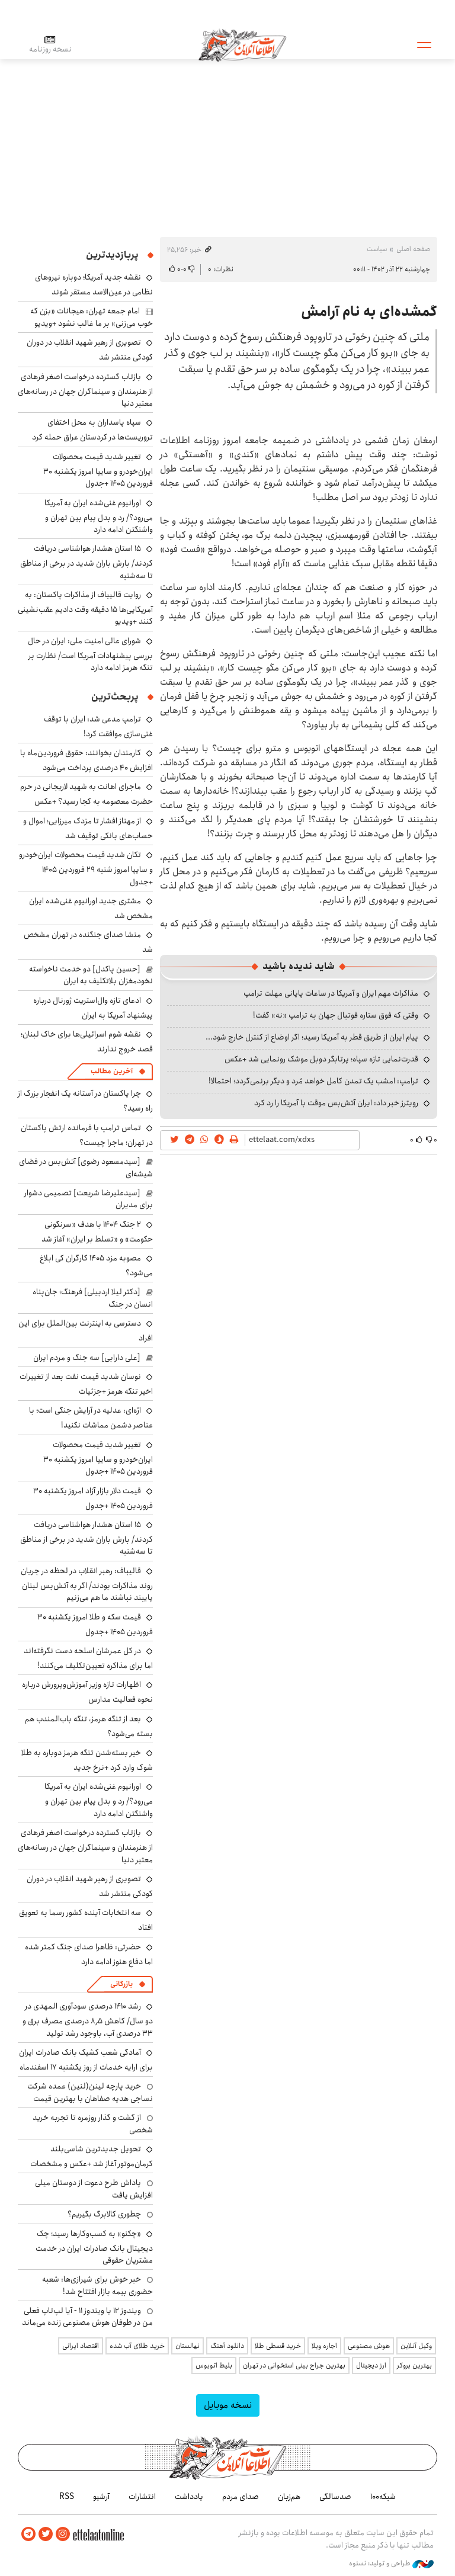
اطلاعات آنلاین (242, 44)
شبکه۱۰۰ (383, 2496)
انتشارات (142, 2496)
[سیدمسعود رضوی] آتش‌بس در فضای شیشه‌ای (86, 1167)
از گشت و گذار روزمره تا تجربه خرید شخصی (93, 2123)
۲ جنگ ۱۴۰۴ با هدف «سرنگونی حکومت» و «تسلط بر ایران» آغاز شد (97, 1232)
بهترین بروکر (414, 2365)
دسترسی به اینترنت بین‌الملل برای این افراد (85, 1331)
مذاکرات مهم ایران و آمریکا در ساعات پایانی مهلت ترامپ (330, 993)
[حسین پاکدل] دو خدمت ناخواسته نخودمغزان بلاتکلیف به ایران (91, 975)
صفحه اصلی (413, 249)
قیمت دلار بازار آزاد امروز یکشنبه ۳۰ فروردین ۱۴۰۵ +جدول (93, 1498)
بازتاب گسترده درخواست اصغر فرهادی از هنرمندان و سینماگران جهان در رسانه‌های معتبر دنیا (85, 390)
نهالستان (187, 2346)
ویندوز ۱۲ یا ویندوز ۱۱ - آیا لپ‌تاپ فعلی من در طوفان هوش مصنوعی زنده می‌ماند (87, 2316)
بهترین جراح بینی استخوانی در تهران (294, 2365)
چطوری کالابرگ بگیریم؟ (104, 2214)
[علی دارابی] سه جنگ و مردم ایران (86, 1357)
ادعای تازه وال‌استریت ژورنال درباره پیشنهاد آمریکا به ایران (93, 1008)
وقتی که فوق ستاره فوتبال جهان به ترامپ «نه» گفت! (335, 1015)
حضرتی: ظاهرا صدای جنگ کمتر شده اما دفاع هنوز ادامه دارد (89, 1954)
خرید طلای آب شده (137, 2346)
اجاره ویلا (324, 2346)
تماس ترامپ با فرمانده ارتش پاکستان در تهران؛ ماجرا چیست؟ (87, 1135)
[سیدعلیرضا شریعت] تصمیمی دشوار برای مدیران (88, 1198)
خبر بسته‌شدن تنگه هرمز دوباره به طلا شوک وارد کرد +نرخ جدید (87, 1760)
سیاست (377, 249)
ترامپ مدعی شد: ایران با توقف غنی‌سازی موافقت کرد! (98, 726)
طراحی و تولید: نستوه (391, 2563)
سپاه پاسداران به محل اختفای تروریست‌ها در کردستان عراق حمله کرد (92, 430)
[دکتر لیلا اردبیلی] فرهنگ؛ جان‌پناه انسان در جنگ (93, 1297)
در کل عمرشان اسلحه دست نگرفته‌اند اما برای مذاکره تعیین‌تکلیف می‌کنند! (88, 1658)
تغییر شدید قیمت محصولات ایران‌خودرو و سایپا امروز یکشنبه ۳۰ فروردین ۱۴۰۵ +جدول (98, 470)
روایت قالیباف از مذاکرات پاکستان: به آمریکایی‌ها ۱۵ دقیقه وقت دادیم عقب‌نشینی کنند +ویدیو (85, 608)
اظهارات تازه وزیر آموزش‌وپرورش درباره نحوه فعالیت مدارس (87, 1692)
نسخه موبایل (228, 2405)
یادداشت (189, 2496)
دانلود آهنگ (227, 2346)
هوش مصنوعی (369, 2346)
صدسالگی (335, 2496)
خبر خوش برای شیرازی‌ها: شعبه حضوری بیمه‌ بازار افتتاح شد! (97, 2285)
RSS (66, 2496)
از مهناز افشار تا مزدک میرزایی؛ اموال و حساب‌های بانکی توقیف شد (88, 828)
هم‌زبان (289, 2496)
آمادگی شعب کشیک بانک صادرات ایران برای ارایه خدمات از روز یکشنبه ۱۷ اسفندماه (86, 2060)
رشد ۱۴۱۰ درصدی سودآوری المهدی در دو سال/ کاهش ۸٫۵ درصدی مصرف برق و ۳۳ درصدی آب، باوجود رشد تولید (88, 2019)
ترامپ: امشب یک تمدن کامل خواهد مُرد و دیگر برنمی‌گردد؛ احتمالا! (313, 1080)
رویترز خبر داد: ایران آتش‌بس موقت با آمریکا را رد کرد (336, 1102)
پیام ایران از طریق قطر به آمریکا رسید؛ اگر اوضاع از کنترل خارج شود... (312, 1037)
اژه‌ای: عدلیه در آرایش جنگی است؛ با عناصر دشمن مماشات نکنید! (91, 1418)
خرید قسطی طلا (278, 2346)
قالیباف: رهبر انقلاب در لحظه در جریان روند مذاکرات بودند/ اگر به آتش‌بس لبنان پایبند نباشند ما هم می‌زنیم (87, 1584)
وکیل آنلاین (416, 2346)
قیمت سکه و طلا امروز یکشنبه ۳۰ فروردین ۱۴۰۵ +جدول (95, 1624)
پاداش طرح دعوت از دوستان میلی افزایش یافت (94, 2188)
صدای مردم (240, 2496)
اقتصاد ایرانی (80, 2346)
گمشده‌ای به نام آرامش (369, 311)
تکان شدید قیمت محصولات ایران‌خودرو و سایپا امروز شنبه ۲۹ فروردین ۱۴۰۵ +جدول (86, 868)
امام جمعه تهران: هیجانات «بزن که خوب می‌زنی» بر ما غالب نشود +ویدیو (91, 316)
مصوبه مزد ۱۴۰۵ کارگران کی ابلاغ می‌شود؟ (96, 1265)
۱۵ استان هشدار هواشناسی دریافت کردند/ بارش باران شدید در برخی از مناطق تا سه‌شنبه (86, 562)
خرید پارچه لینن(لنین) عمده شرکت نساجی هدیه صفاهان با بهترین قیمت (90, 2092)
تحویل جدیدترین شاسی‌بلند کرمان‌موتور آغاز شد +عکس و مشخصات (91, 2156)
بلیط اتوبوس (214, 2365)
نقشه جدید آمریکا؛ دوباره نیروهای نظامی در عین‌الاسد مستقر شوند (94, 285)
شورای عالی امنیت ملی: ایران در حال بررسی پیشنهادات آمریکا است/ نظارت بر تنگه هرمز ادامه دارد (90, 654)
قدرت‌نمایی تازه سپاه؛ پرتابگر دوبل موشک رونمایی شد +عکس (321, 1059)
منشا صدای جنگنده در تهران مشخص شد (88, 942)
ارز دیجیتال (371, 2365)
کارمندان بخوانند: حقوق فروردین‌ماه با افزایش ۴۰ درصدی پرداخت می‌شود (86, 760)
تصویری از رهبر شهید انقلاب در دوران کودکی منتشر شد (90, 1886)
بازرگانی (121, 1984)
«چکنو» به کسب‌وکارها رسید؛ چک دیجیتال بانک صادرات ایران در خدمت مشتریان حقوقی (94, 2247)
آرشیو (101, 2496)
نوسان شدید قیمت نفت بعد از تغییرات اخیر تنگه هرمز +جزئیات (86, 1384)
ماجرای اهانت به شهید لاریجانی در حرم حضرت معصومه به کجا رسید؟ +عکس (86, 794)
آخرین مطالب (112, 1071)
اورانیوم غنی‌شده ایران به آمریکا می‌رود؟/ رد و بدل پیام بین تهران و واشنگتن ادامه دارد (98, 516)
